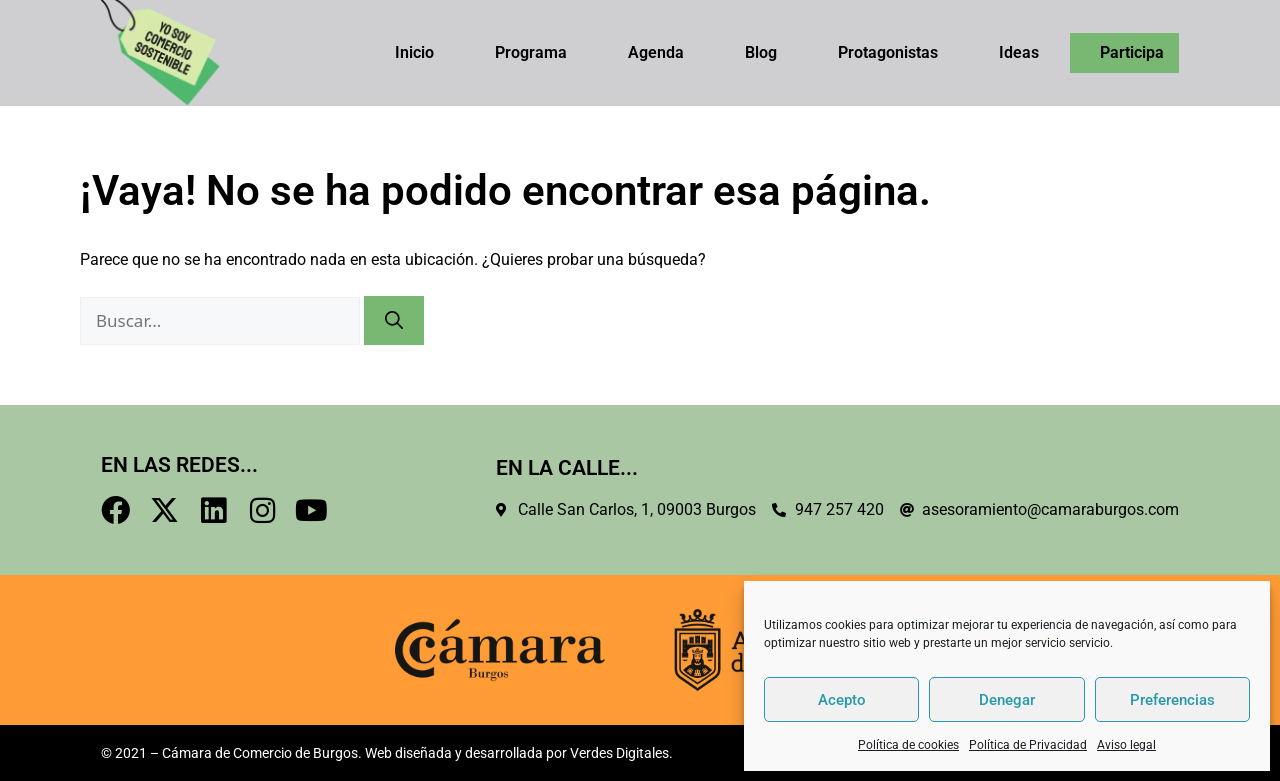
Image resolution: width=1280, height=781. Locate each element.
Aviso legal (1126, 745)
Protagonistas (888, 52)
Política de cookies (908, 745)
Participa (1132, 52)
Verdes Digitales (619, 753)
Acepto (842, 700)
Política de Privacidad (1028, 745)
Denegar (1007, 700)
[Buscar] (394, 320)
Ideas (1019, 52)
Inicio (414, 52)
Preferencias (1172, 700)
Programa (531, 52)
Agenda (656, 52)
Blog (761, 52)
